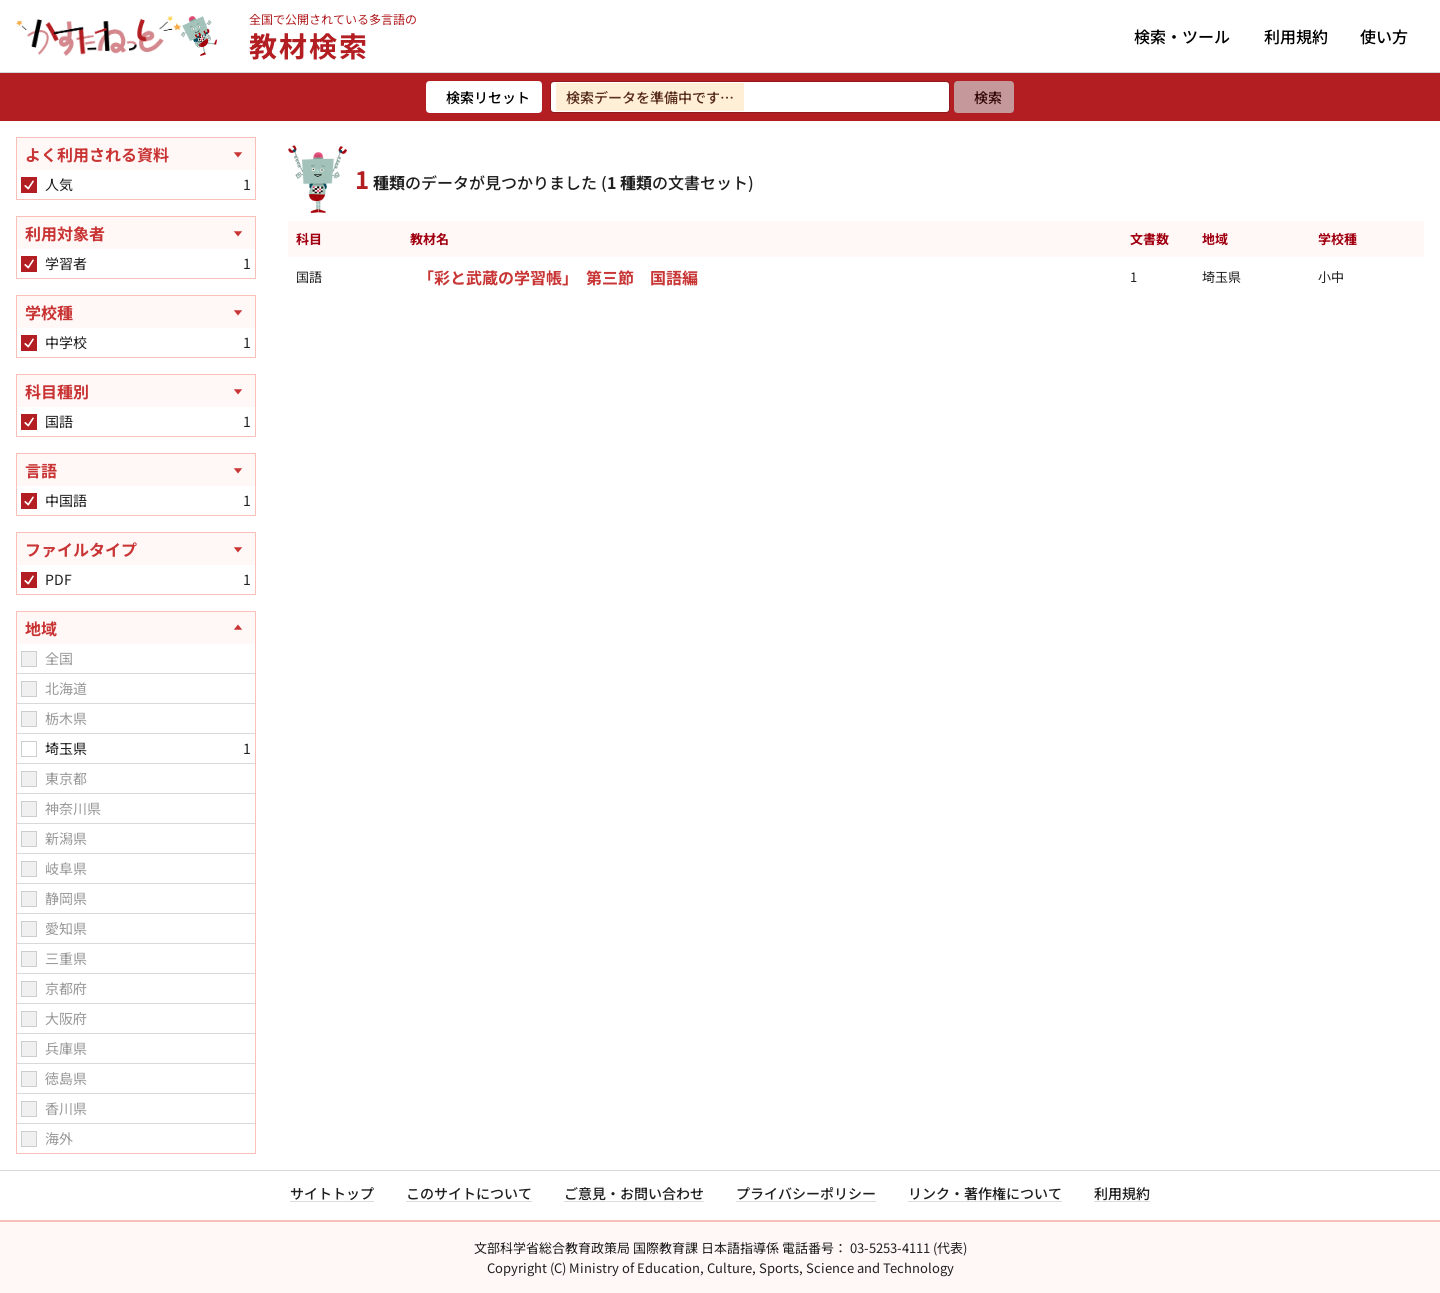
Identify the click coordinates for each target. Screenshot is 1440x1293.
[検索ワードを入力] (750, 97)
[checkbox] (29, 185)
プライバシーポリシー (806, 1193)
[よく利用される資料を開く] (136, 154)
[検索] (984, 97)
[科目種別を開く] (136, 391)
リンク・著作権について (985, 1193)
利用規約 (1296, 36)
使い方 (1384, 36)
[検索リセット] (484, 97)
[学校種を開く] (136, 312)
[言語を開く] (136, 470)
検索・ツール (1182, 36)
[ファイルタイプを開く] (136, 549)
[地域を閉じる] (136, 628)
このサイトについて (469, 1193)
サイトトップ (332, 1193)
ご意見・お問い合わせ (634, 1193)
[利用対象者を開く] (136, 233)
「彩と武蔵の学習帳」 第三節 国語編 (558, 277)
